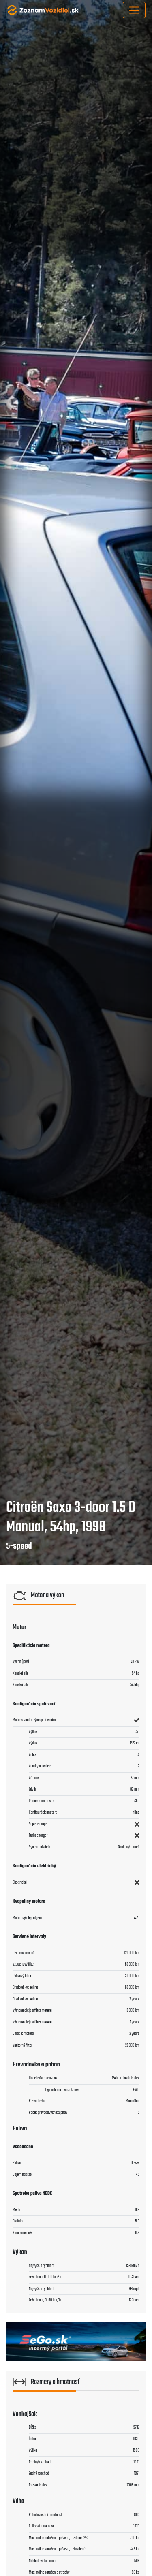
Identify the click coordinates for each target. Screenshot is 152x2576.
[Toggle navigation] (134, 10)
